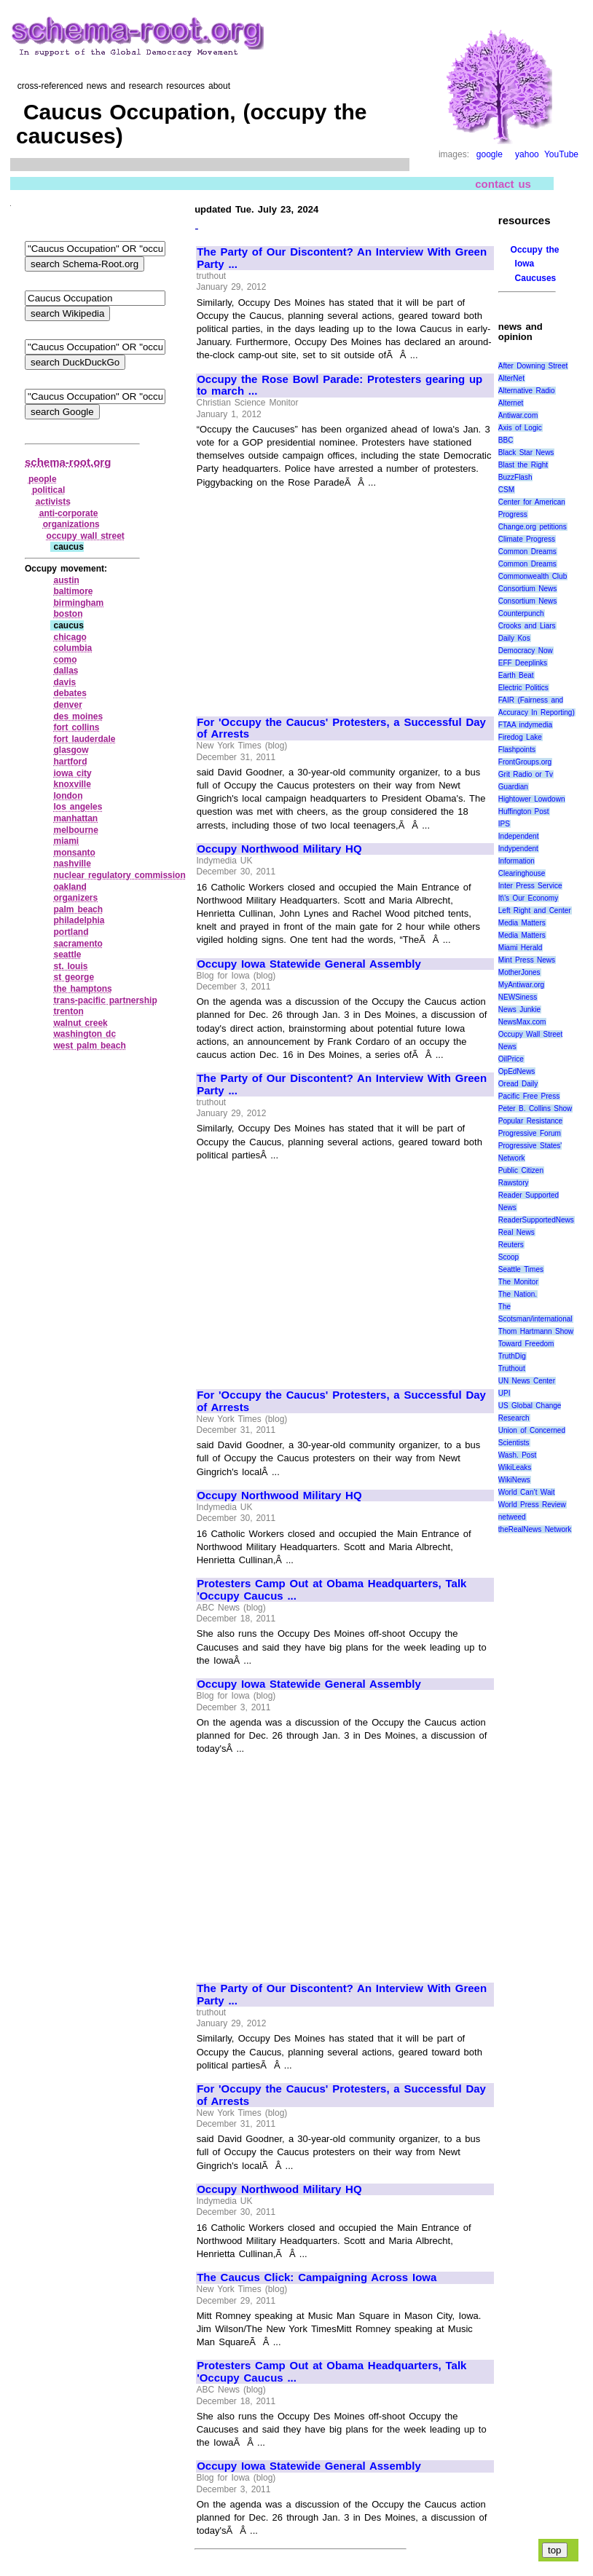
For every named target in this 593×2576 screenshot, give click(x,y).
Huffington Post (523, 811)
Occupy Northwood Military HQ (279, 849)
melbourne (75, 830)
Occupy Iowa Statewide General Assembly (309, 964)
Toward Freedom (526, 1344)
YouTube (561, 154)
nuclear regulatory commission (119, 875)
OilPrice (511, 1059)
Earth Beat (516, 675)
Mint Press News (526, 960)
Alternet (510, 403)
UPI (504, 1393)
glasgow (70, 750)
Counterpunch (521, 613)
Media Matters (522, 923)
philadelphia (78, 920)
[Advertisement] (319, 596)
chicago (69, 637)
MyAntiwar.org (521, 985)
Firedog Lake (520, 737)
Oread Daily (518, 1084)
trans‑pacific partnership (105, 1000)
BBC (506, 440)
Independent (518, 836)
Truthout (511, 1368)
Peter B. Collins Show (535, 1109)
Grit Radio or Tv (525, 774)
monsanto (74, 853)
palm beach (78, 909)
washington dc (84, 1034)
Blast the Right (523, 465)
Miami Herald (520, 948)
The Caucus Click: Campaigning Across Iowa (316, 2277)
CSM (506, 490)
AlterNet (511, 378)
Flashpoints (516, 750)
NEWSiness (517, 997)
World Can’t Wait (526, 1492)
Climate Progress (526, 539)
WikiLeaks (515, 1467)
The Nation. (517, 1294)
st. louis (70, 966)
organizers (75, 898)
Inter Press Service (530, 886)
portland (70, 932)
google (489, 154)
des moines (78, 716)
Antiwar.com (518, 415)
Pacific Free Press (528, 1096)
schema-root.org (68, 462)
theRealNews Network (535, 1529)
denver (67, 705)
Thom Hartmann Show (535, 1331)
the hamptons (82, 989)
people (42, 479)
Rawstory (513, 1183)
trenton (68, 1011)
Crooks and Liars (527, 626)
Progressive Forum (529, 1133)
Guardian (513, 787)
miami (66, 841)
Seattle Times (520, 1269)
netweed (512, 1517)
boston (67, 614)
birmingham (78, 603)
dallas (65, 670)
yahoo (527, 154)
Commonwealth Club (532, 576)
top (555, 2550)
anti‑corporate (68, 513)
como (64, 660)
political (48, 490)
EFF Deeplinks (522, 663)
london (67, 796)
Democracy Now (525, 651)
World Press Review (532, 1505)
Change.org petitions (532, 527)
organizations (71, 524)
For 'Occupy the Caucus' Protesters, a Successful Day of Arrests (341, 728)
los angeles (77, 807)
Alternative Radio (526, 391)
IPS (504, 824)
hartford (70, 761)
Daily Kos (514, 638)
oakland (69, 887)
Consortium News (527, 589)
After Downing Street (533, 366)
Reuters (511, 1245)
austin (66, 580)
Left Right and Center (534, 910)
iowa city (72, 773)
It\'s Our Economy (528, 898)
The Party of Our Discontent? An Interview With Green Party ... (342, 258)
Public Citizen (520, 1170)
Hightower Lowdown (531, 799)
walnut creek (80, 1023)
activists (53, 502)
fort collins (76, 727)
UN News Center (526, 1381)
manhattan (75, 818)
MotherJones (519, 972)
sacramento (77, 944)
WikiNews (514, 1480)
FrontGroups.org (524, 762)
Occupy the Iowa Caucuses (535, 264)
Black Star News (526, 453)
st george (73, 977)
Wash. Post (517, 1455)
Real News (516, 1232)
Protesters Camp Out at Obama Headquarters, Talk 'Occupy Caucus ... (331, 1590)
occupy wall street (86, 536)
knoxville (71, 784)
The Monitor (518, 1282)
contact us (503, 183)
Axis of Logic (520, 428)
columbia (72, 648)
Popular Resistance (530, 1121)
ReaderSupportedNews (536, 1220)
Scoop (508, 1257)
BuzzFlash (515, 477)
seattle (67, 954)
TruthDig (512, 1356)
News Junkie (519, 1009)
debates (69, 693)
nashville (71, 863)
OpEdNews (516, 1071)
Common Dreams (527, 552)
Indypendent (518, 849)
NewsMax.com (522, 1022)
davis (64, 682)
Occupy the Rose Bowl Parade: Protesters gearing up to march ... (339, 386)
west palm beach (89, 1045)
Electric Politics (523, 688)
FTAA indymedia (525, 725)
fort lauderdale (84, 739)
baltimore (73, 591)
